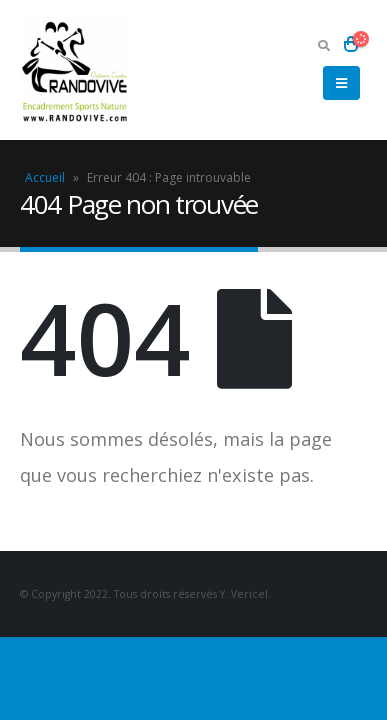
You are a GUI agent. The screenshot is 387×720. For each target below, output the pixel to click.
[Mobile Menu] (341, 83)
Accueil (45, 177)
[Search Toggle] (323, 45)
